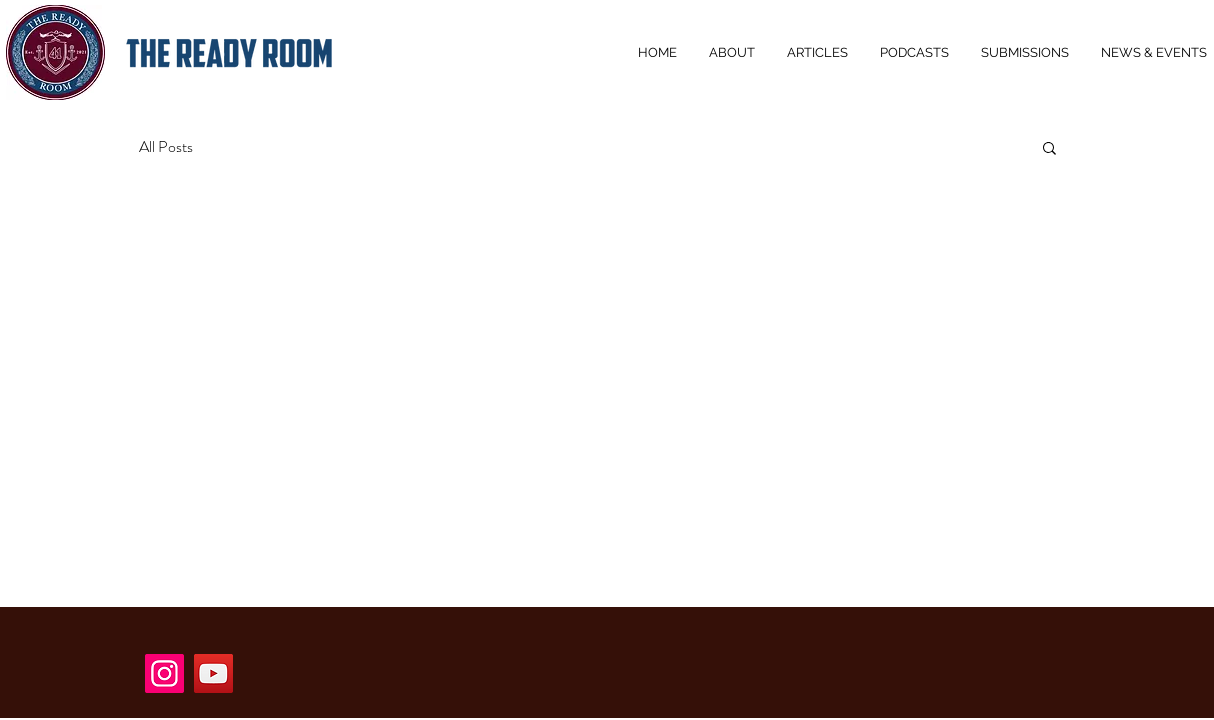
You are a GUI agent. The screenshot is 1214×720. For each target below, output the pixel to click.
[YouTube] (213, 673)
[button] (1049, 149)
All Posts (166, 147)
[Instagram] (164, 673)
